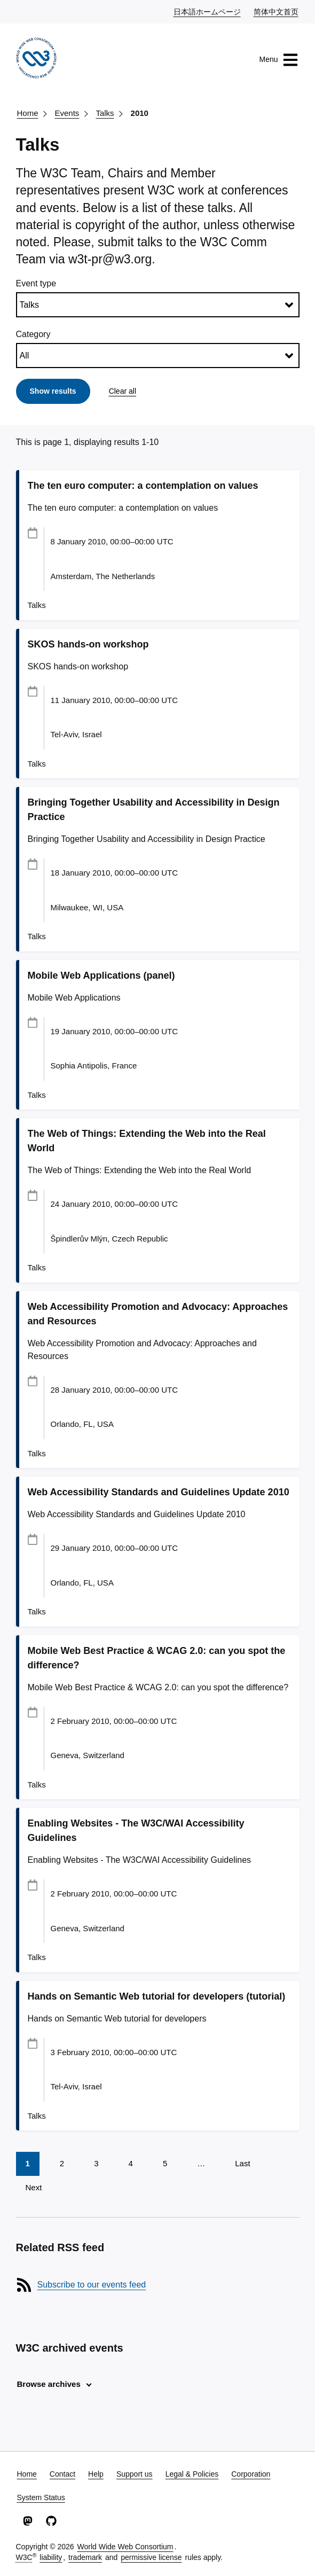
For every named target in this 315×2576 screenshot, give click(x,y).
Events (67, 113)
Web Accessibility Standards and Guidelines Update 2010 (158, 1492)
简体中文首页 (277, 11)
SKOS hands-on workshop (88, 644)
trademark (85, 2557)
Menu (278, 60)
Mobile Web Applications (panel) (101, 975)
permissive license (151, 2557)
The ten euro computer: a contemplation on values (143, 485)
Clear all (122, 391)
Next (34, 2187)
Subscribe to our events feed (91, 2284)
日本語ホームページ (208, 11)
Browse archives (49, 2383)
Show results (53, 391)
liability (51, 2557)
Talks (105, 113)
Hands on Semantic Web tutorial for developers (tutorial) (157, 1996)
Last (242, 2163)
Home (27, 113)
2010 (139, 113)
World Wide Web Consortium (125, 2546)
